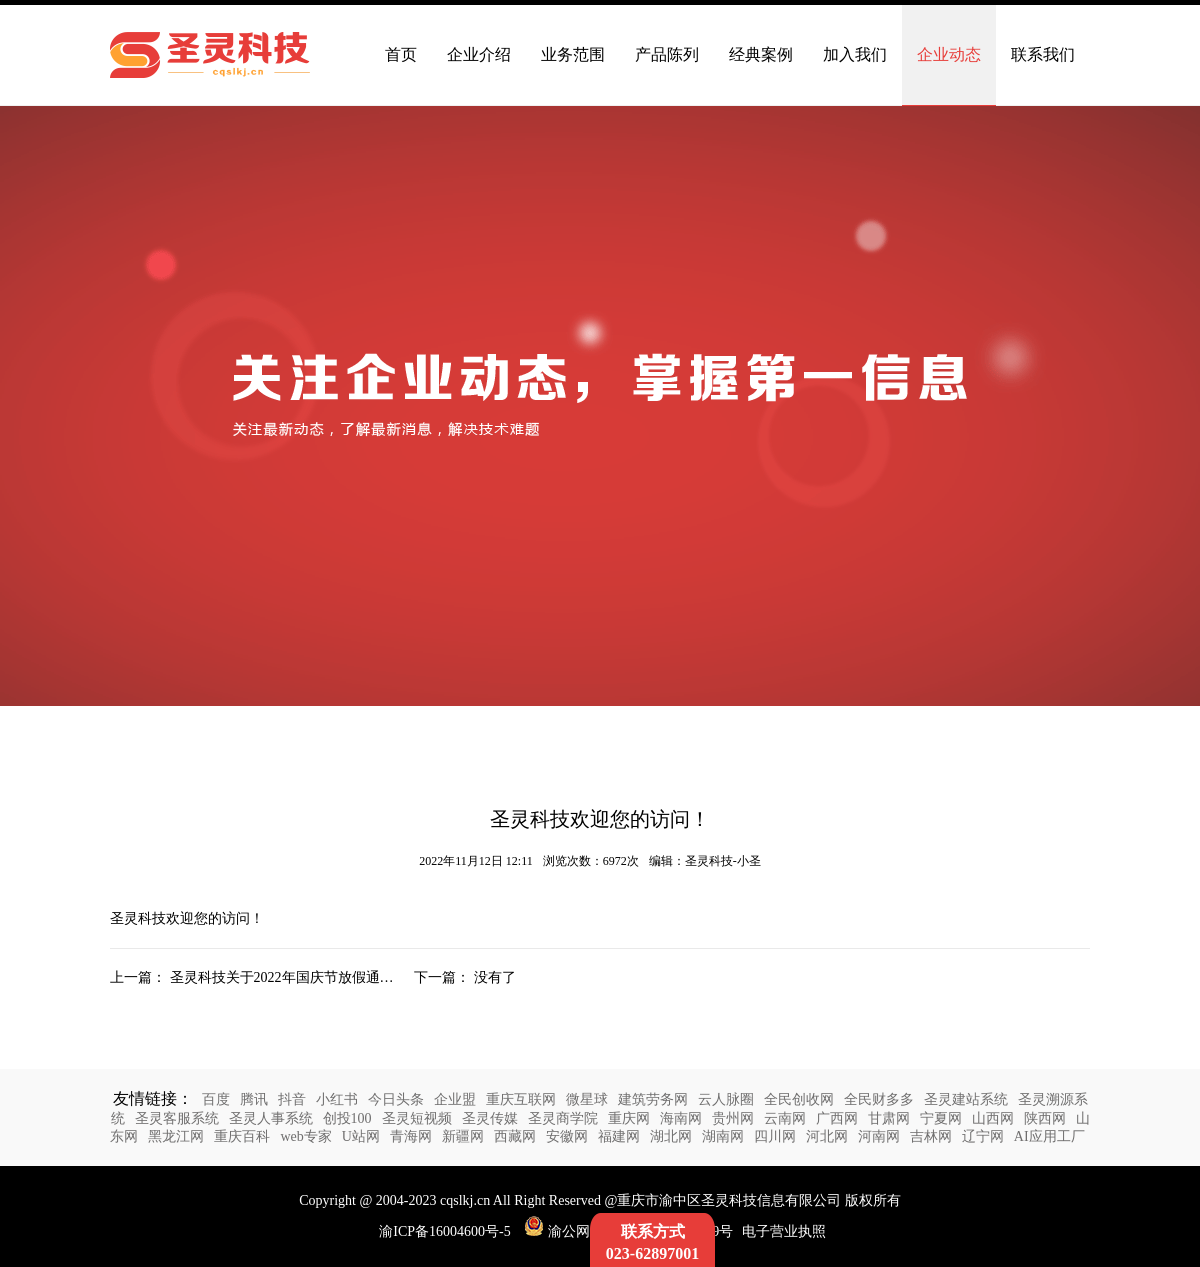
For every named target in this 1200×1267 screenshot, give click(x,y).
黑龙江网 (176, 1136)
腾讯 (254, 1099)
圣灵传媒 (490, 1118)
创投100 (347, 1118)
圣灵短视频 (417, 1118)
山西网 (993, 1118)
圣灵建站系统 (966, 1099)
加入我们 (855, 54)
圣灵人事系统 (271, 1118)
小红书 (337, 1099)
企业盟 (455, 1099)
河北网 (827, 1136)
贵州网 (733, 1118)
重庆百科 (242, 1136)
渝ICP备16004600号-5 (444, 1231)
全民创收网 (799, 1099)
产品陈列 (667, 54)
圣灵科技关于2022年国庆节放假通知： (289, 977)
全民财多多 (879, 1099)
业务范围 (573, 54)
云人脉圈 (726, 1099)
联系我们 (1043, 54)
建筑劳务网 (653, 1099)
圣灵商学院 (563, 1118)
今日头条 (396, 1099)
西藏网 (515, 1136)
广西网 (837, 1118)
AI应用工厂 (1049, 1136)
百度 (216, 1099)
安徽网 (567, 1136)
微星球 (587, 1099)
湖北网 (671, 1136)
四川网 (775, 1136)
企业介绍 (479, 54)
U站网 (361, 1136)
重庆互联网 (521, 1099)
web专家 (305, 1136)
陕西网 (1045, 1118)
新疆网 (463, 1136)
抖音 (292, 1099)
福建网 (619, 1136)
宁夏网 (941, 1118)
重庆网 (629, 1118)
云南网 (785, 1118)
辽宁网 (983, 1136)
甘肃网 (889, 1118)
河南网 (879, 1136)
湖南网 (723, 1136)
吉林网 (931, 1136)
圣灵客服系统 (177, 1118)
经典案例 (761, 54)
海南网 (681, 1118)
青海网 (411, 1136)
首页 (401, 54)
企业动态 (949, 54)
